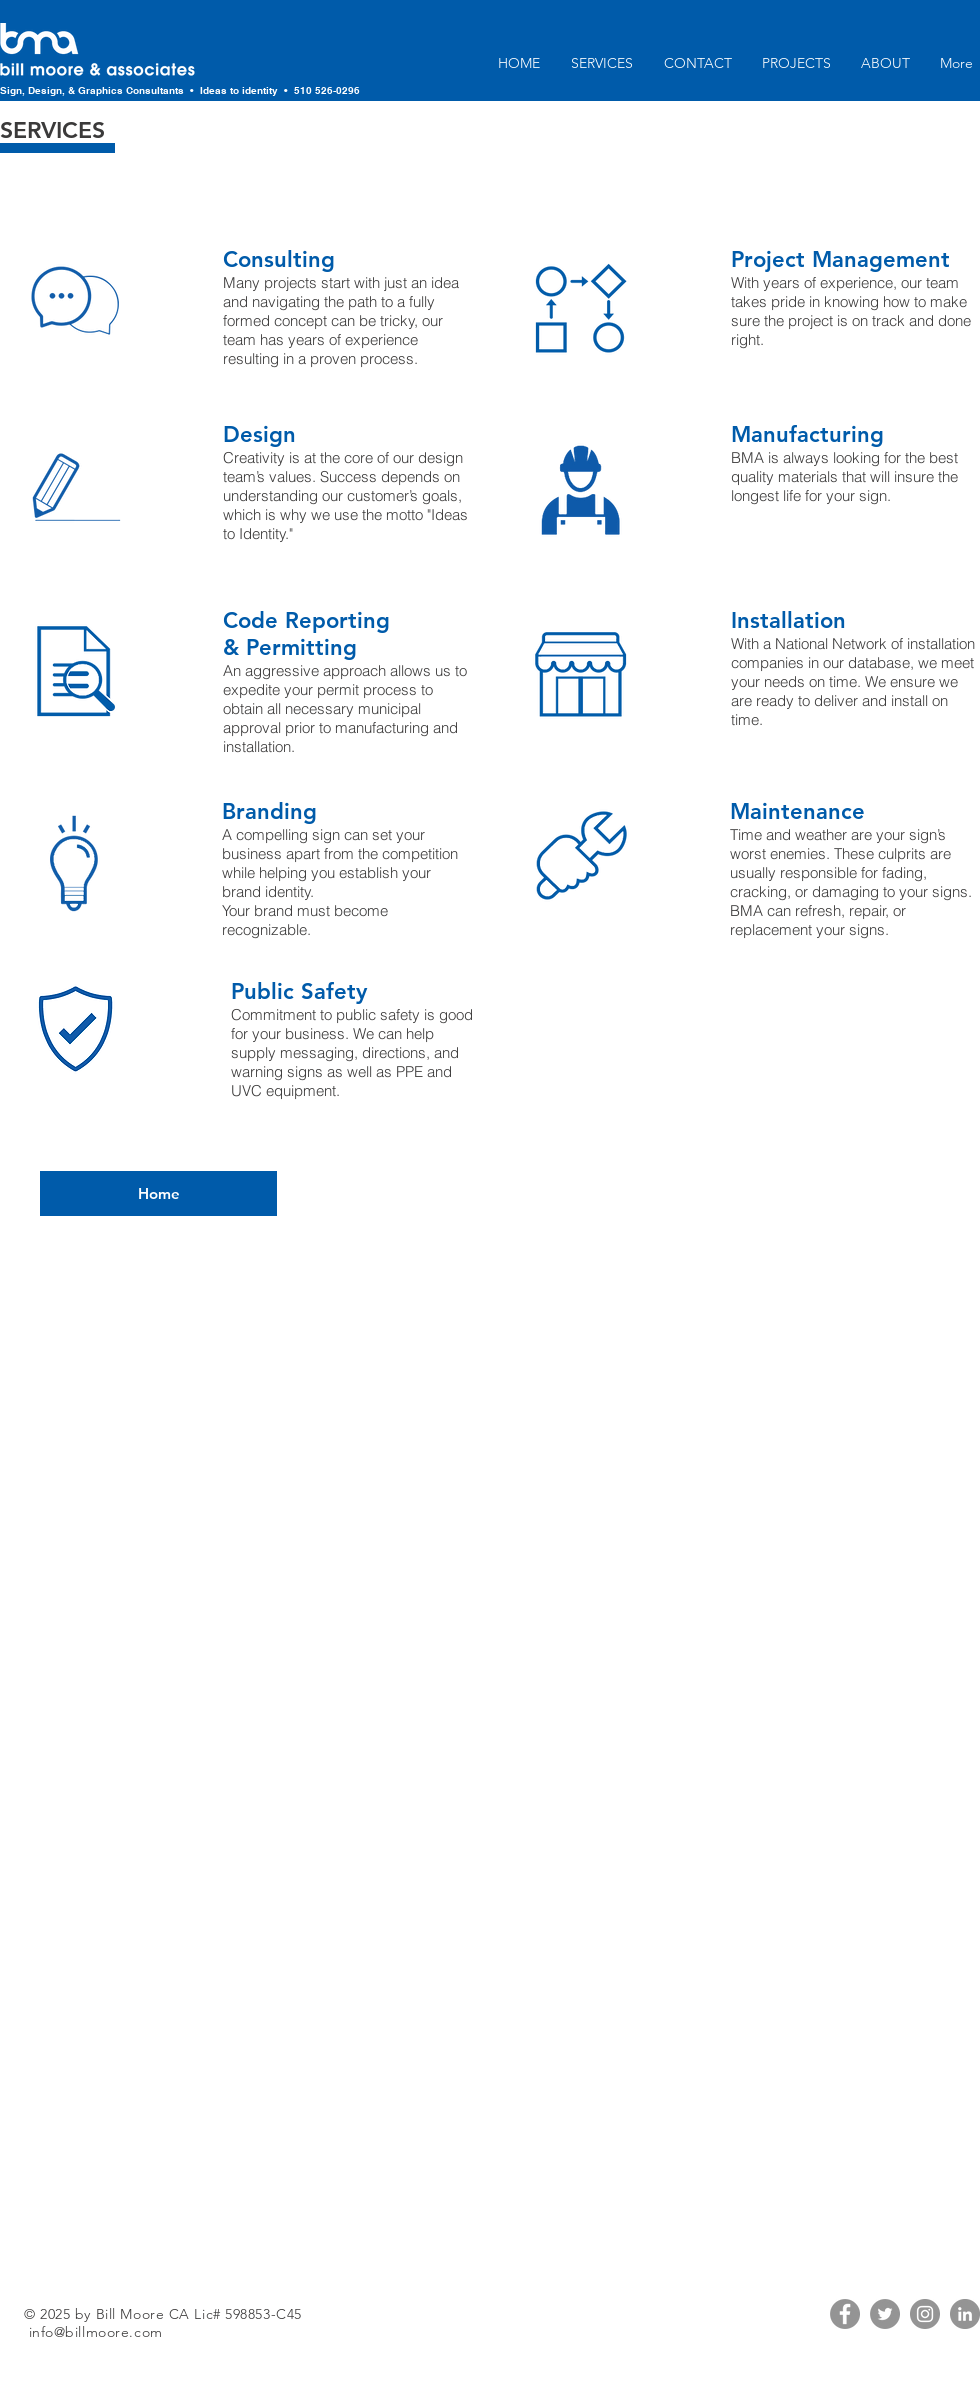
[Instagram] (925, 2314)
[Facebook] (845, 2314)
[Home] (158, 1193)
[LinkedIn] (965, 2314)
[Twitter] (885, 2314)
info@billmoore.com (96, 2332)
